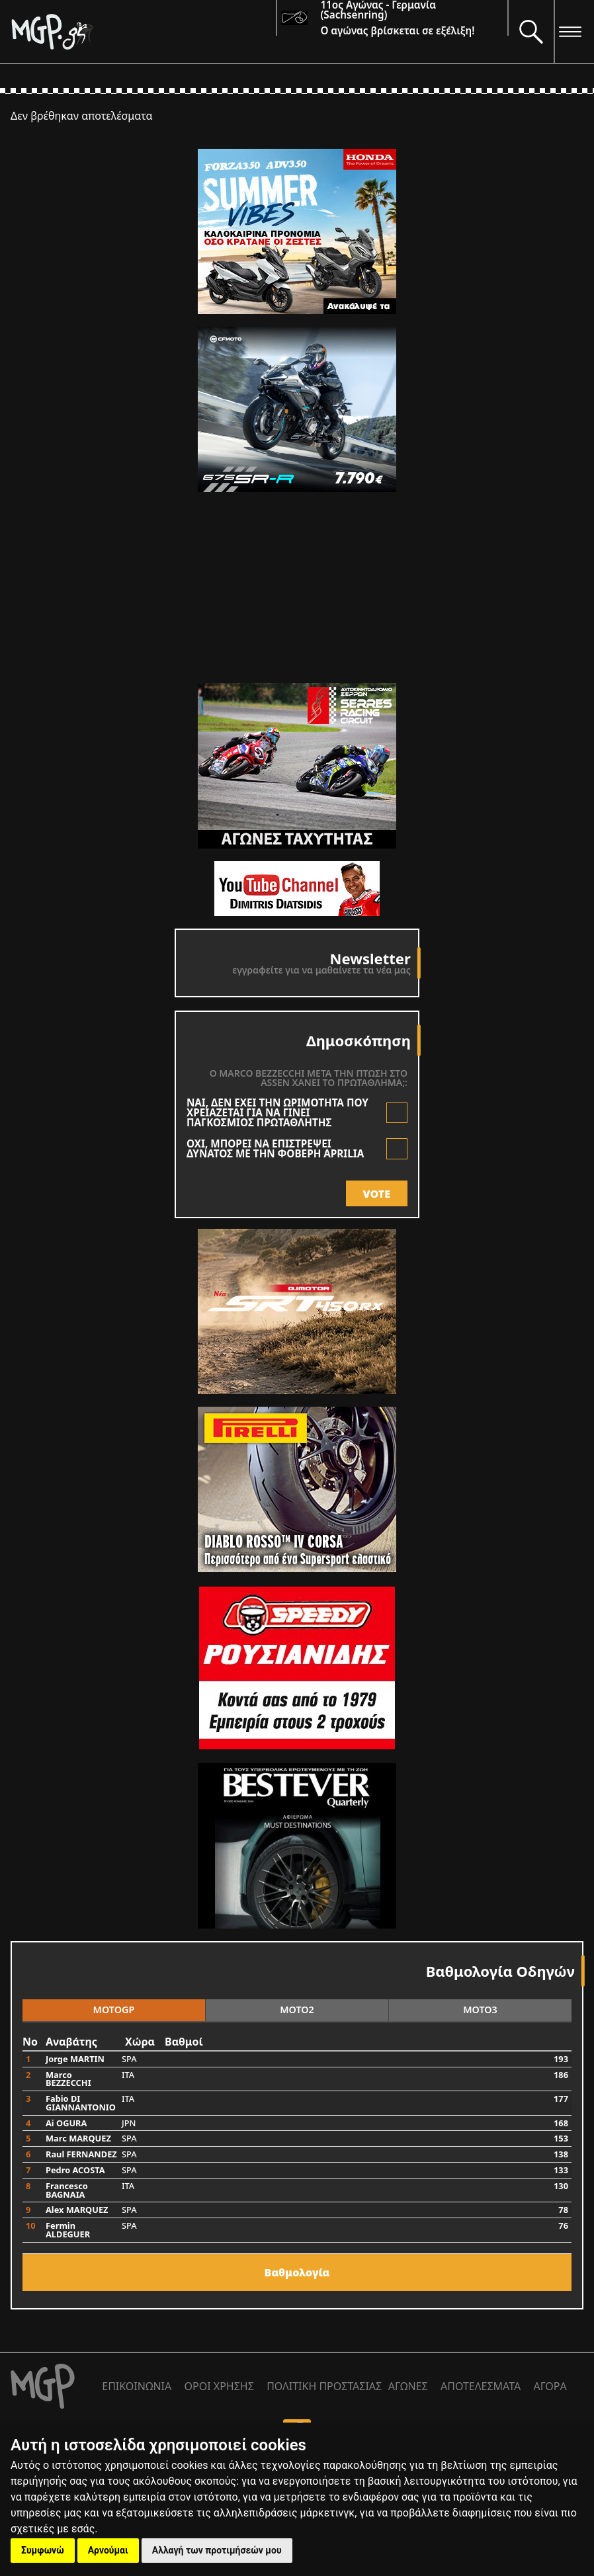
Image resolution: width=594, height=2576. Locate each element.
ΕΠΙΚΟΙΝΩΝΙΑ (136, 2386)
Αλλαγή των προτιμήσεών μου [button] (217, 2550)
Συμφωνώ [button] (42, 2550)
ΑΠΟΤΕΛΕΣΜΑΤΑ (481, 2386)
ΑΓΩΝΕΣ (408, 2386)
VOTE (376, 1193)
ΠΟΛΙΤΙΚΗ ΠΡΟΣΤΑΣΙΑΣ (324, 2386)
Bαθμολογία (297, 2272)
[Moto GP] (143, 31)
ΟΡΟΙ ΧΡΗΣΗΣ (219, 2386)
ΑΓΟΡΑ (549, 2386)
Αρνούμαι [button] (108, 2550)
